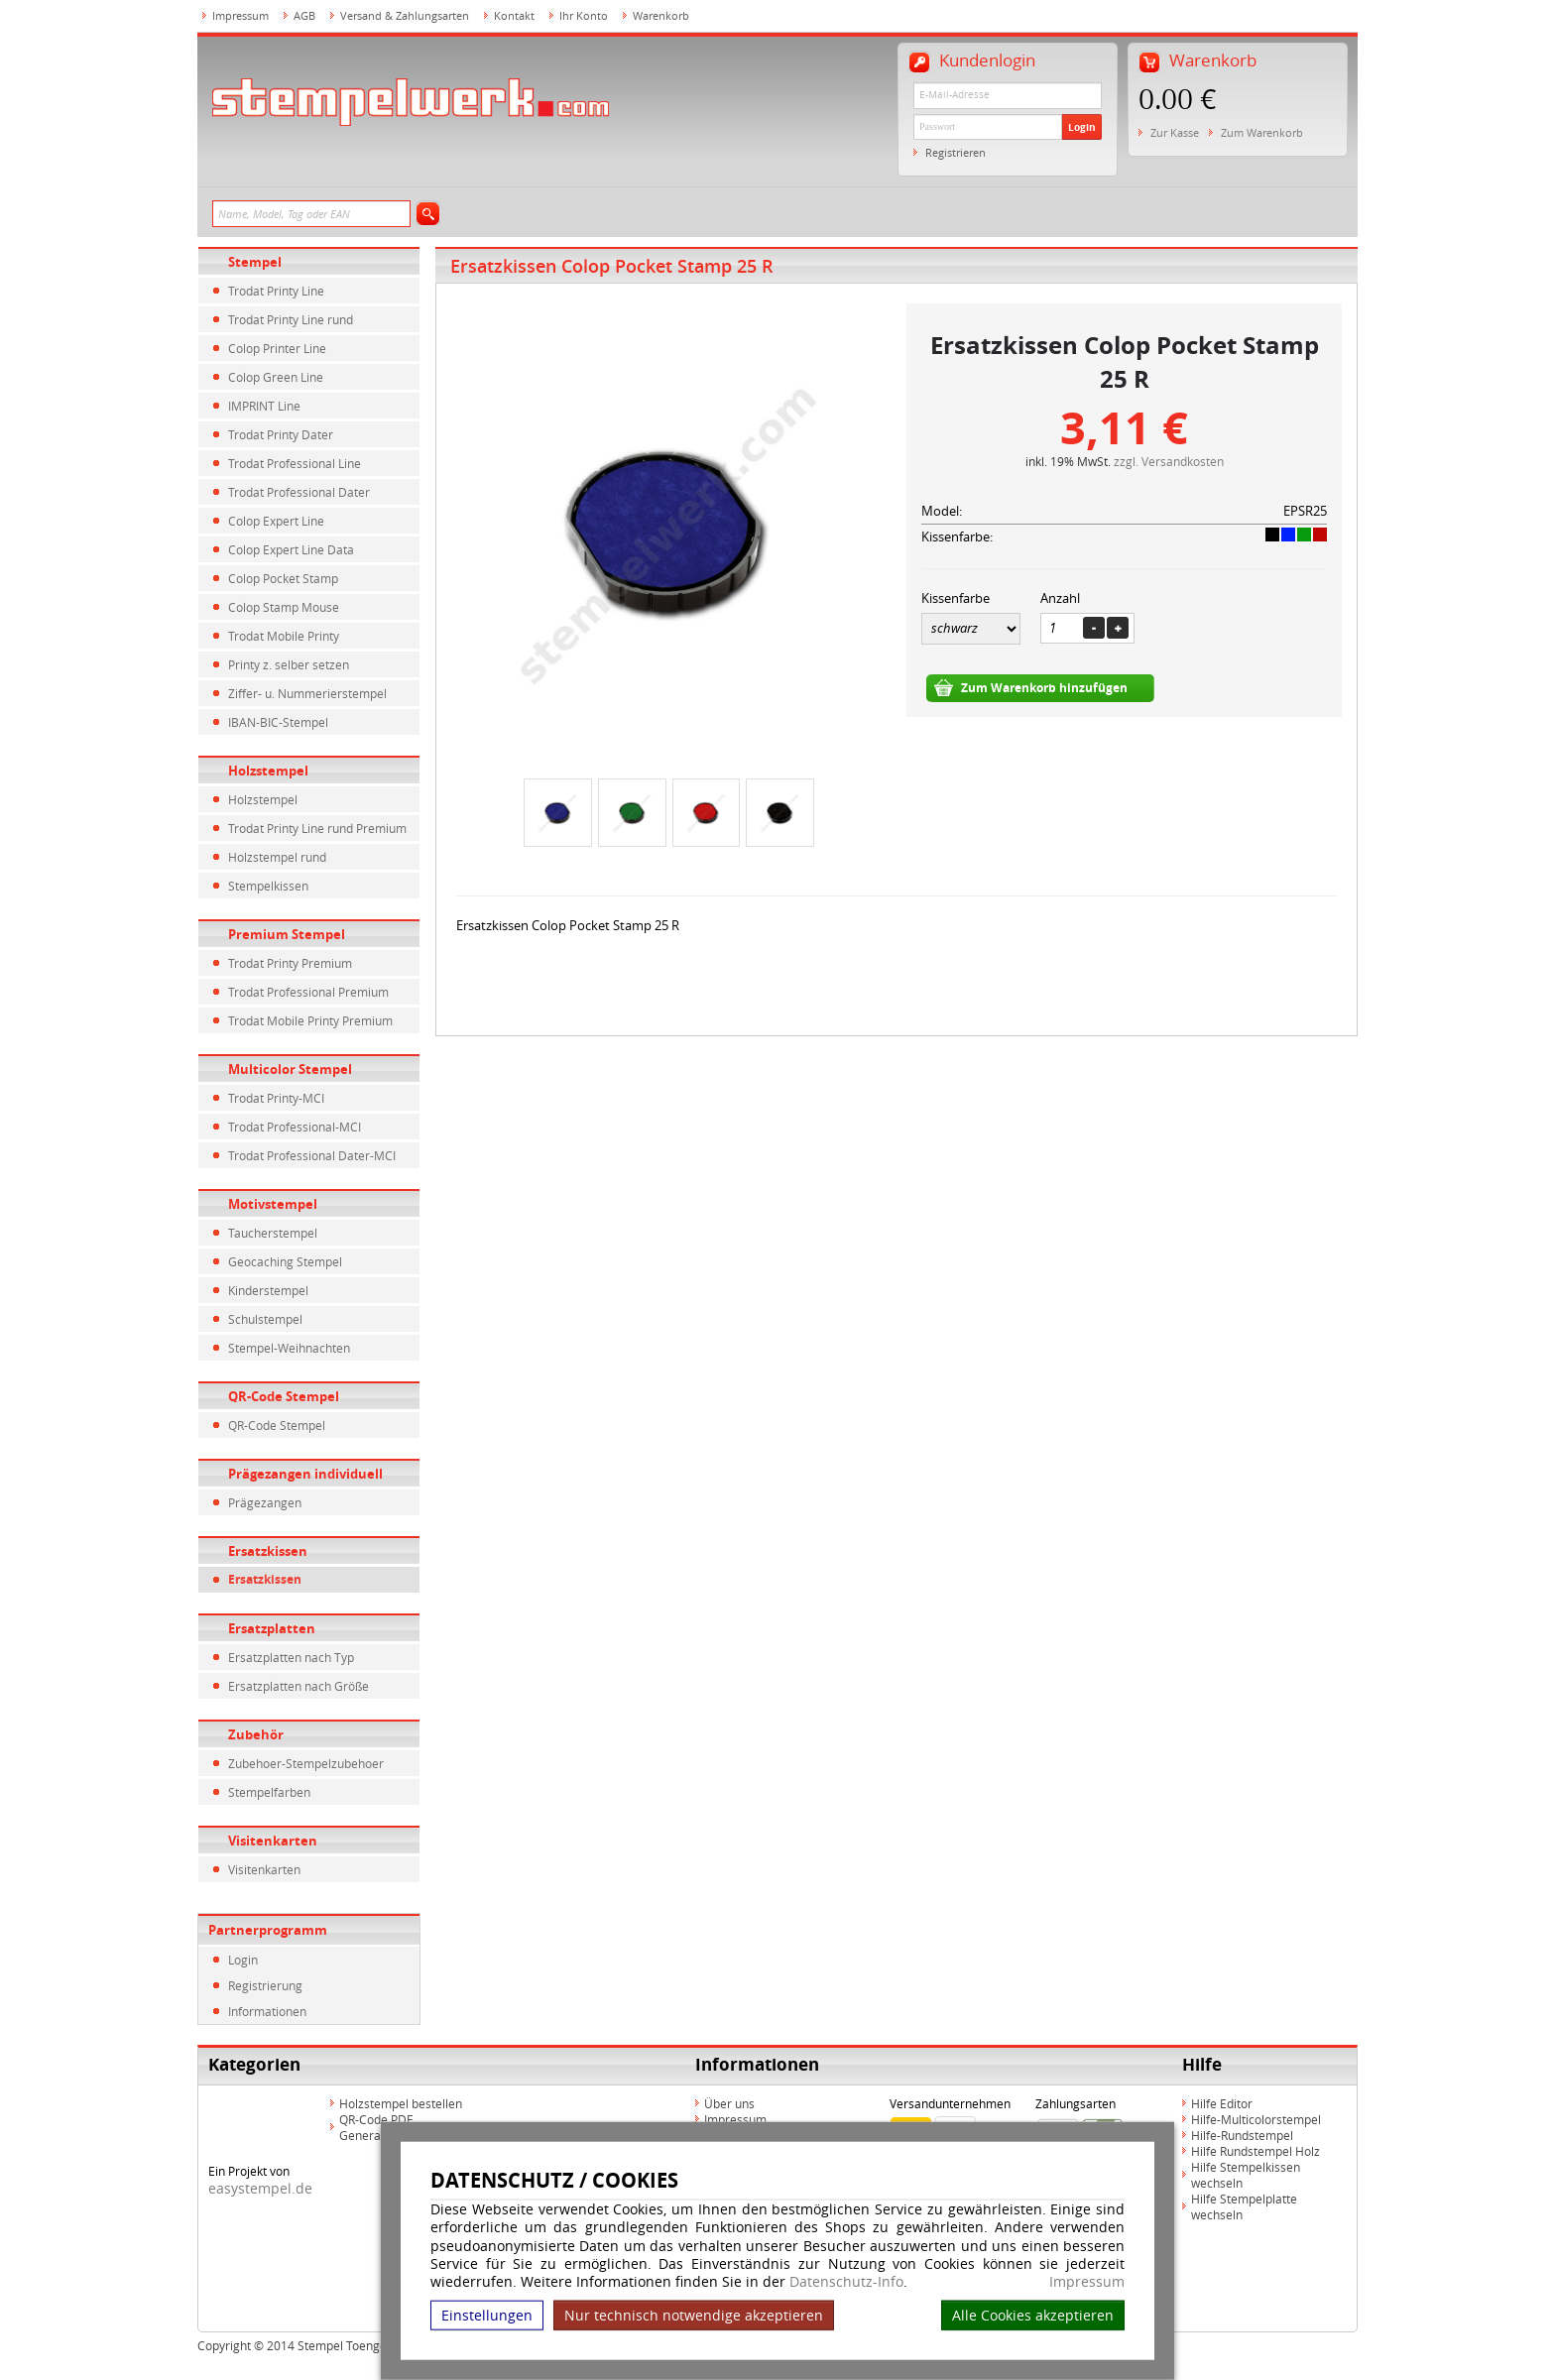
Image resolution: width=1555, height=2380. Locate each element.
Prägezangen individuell (305, 1474)
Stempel (255, 262)
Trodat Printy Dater (280, 434)
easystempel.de (260, 2188)
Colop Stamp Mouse (283, 607)
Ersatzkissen (267, 1551)
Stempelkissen (268, 885)
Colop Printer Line (277, 348)
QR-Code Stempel (283, 1396)
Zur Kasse (1174, 132)
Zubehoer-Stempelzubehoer (306, 1763)
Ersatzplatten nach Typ (291, 1657)
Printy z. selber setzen (288, 664)
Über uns (729, 2103)
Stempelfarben (269, 1792)
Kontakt (514, 15)
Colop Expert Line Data (291, 549)
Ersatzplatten (271, 1628)
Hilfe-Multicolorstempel (1256, 2119)
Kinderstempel (268, 1290)
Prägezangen (264, 1502)
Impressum (1087, 2282)
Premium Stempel (286, 934)
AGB (304, 15)
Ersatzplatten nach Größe (298, 1686)
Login (1082, 127)
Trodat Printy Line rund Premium (317, 828)
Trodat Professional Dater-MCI (312, 1155)
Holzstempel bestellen (400, 2103)
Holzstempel (268, 770)
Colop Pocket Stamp (283, 578)
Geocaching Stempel (285, 1261)
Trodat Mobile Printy (283, 636)
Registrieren (955, 152)
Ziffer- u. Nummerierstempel (307, 693)
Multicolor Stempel (290, 1069)
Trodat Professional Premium (308, 992)
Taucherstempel (272, 1233)
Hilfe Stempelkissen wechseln (1245, 2175)
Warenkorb (661, 15)
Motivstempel (272, 1204)
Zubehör (256, 1734)
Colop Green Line (275, 377)
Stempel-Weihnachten (289, 1348)
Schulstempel (265, 1319)
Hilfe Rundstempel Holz (1255, 2151)
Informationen (267, 2011)
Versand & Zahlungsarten (404, 15)
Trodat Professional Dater (299, 492)
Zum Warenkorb (1262, 132)
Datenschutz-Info (846, 2281)
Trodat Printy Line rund (290, 319)
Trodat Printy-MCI (276, 1098)
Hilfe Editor (1222, 2103)
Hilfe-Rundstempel (1242, 2135)
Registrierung (265, 1985)
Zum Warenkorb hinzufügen (1044, 687)
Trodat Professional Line (294, 463)
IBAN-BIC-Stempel (278, 722)
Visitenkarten (272, 1840)
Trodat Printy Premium (290, 963)
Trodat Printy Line (276, 290)
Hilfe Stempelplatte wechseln (1244, 2206)
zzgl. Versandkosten (1169, 461)
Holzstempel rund (277, 857)
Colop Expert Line (276, 521)
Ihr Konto (583, 15)
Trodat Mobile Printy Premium (310, 1020)
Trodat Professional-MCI (294, 1126)
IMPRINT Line (264, 406)
